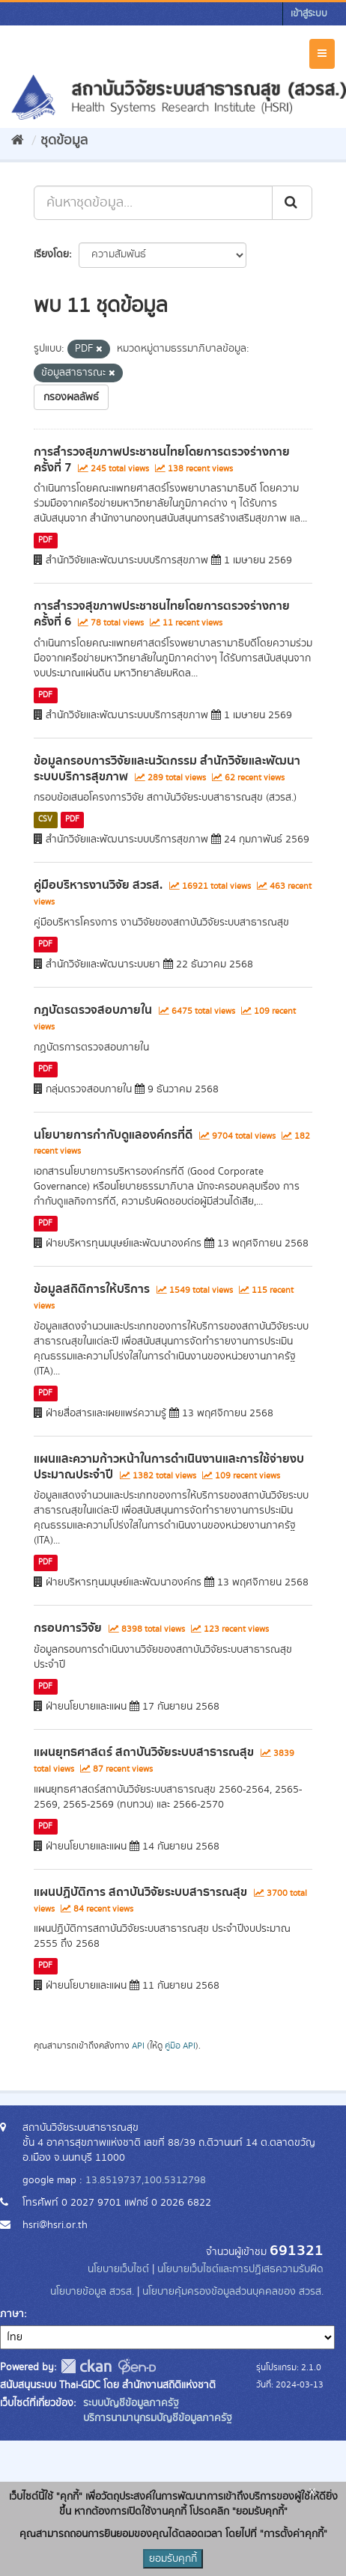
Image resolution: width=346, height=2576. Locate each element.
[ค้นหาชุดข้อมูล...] (153, 203)
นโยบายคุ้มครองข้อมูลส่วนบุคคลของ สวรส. (233, 2291)
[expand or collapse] (322, 54)
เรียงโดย (51, 254)
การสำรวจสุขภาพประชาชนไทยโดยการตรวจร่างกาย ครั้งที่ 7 (162, 459)
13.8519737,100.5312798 (145, 2180)
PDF (45, 540)
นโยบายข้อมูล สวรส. (92, 2291)
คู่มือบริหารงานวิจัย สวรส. (98, 885)
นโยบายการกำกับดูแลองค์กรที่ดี (113, 1135)
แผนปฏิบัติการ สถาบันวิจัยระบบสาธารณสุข (140, 1892)
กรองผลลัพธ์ (71, 397)
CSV (45, 819)
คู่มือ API (180, 2046)
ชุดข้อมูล (64, 140)
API (138, 2046)
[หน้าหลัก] (17, 140)
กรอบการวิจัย (68, 1628)
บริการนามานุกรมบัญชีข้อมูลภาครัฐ (156, 2418)
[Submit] (292, 203)
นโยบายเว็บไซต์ (120, 2269)
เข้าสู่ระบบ (309, 14)
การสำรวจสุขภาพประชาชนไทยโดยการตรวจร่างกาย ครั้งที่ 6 (162, 613)
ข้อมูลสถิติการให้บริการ (92, 1289)
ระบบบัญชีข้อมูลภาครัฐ (129, 2403)
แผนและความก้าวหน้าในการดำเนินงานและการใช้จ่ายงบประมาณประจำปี (169, 1466)
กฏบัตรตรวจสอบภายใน (93, 1010)
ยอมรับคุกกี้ (173, 2558)
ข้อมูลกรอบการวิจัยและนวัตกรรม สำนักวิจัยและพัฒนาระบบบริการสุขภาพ (167, 768)
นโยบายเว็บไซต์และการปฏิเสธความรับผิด (240, 2269)
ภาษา (12, 2314)
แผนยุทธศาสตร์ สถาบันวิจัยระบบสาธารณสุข (144, 1752)
